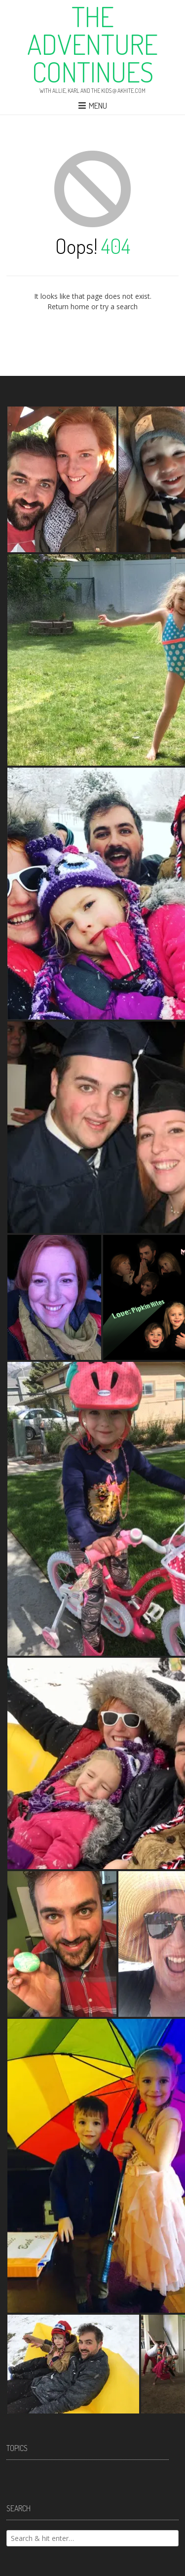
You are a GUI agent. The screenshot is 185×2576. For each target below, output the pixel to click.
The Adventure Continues (92, 43)
